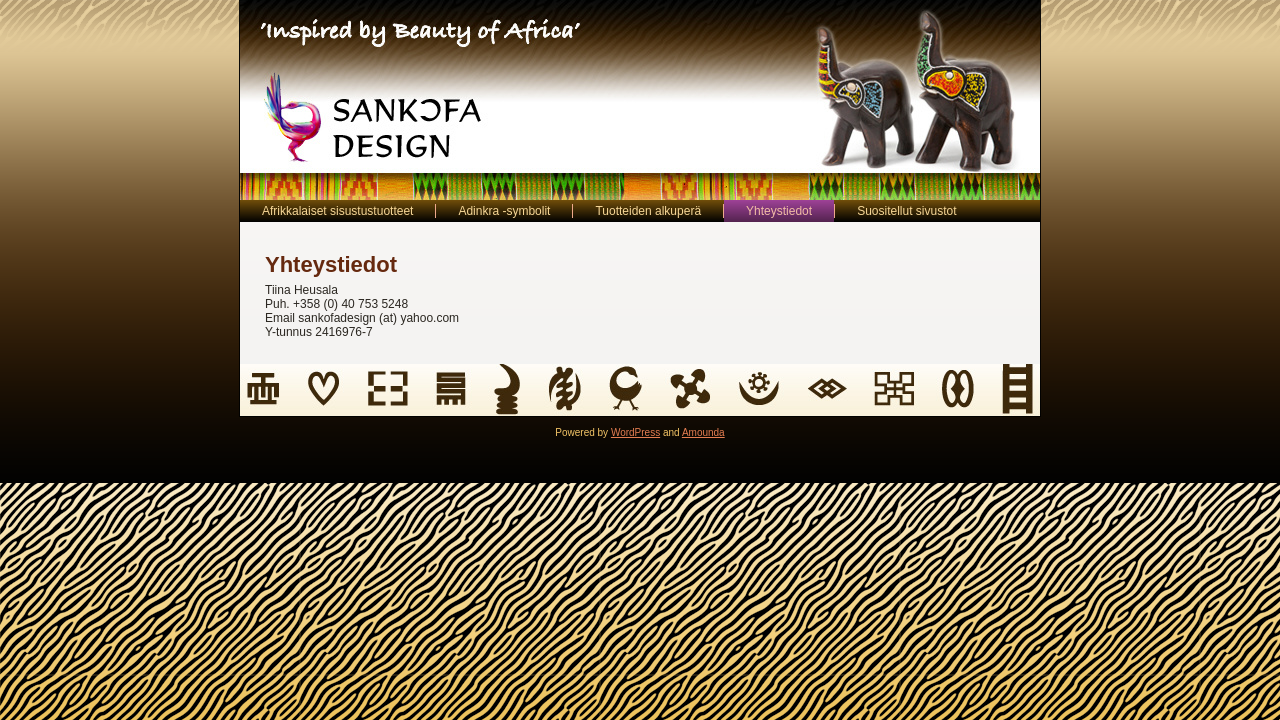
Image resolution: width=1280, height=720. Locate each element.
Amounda (703, 432)
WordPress (635, 432)
